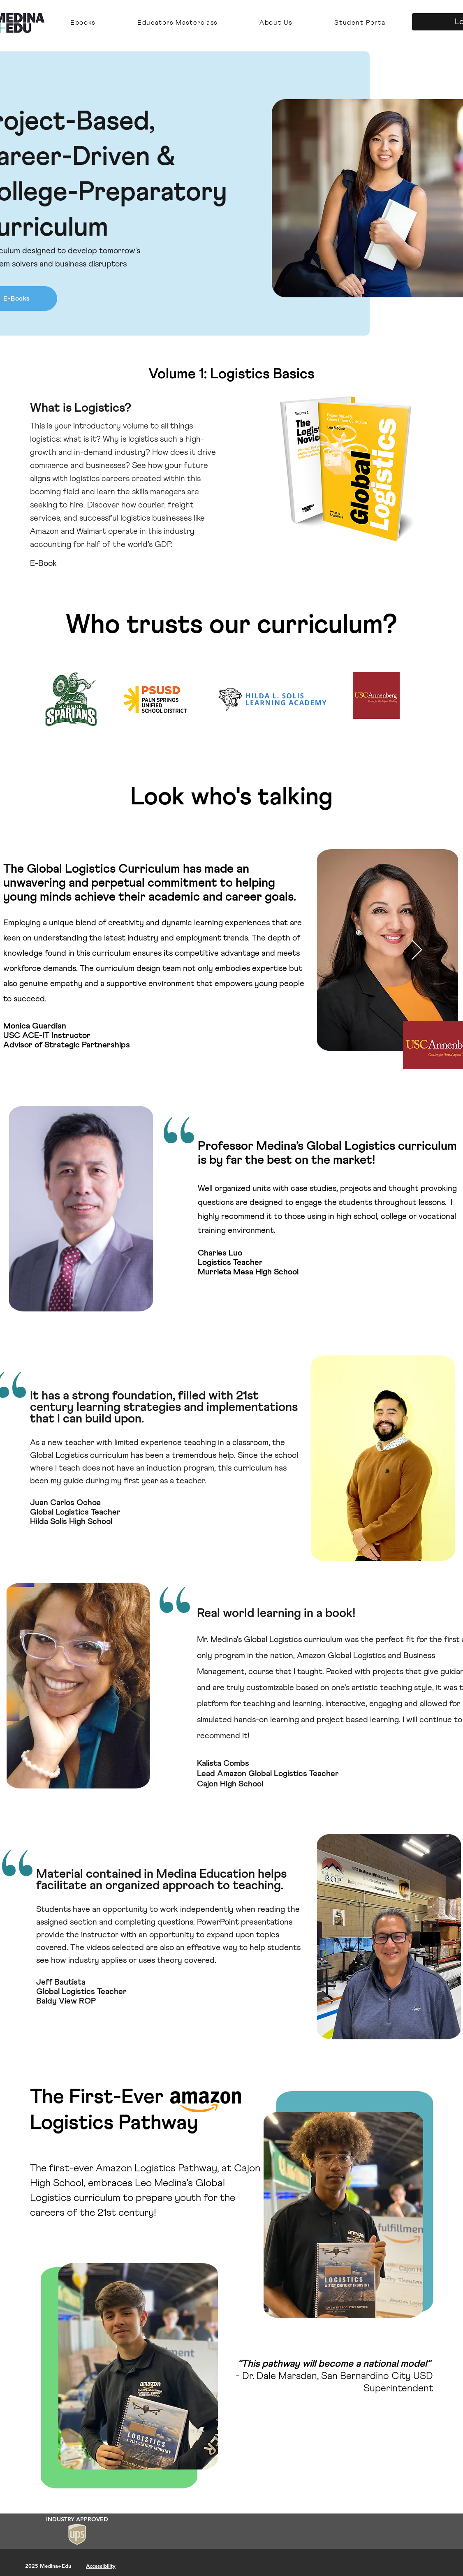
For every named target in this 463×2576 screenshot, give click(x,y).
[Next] (418, 459)
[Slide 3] (239, 549)
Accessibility (101, 2565)
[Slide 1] (231, 549)
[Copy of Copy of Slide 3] (224, 549)
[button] (82, 23)
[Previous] (45, 459)
